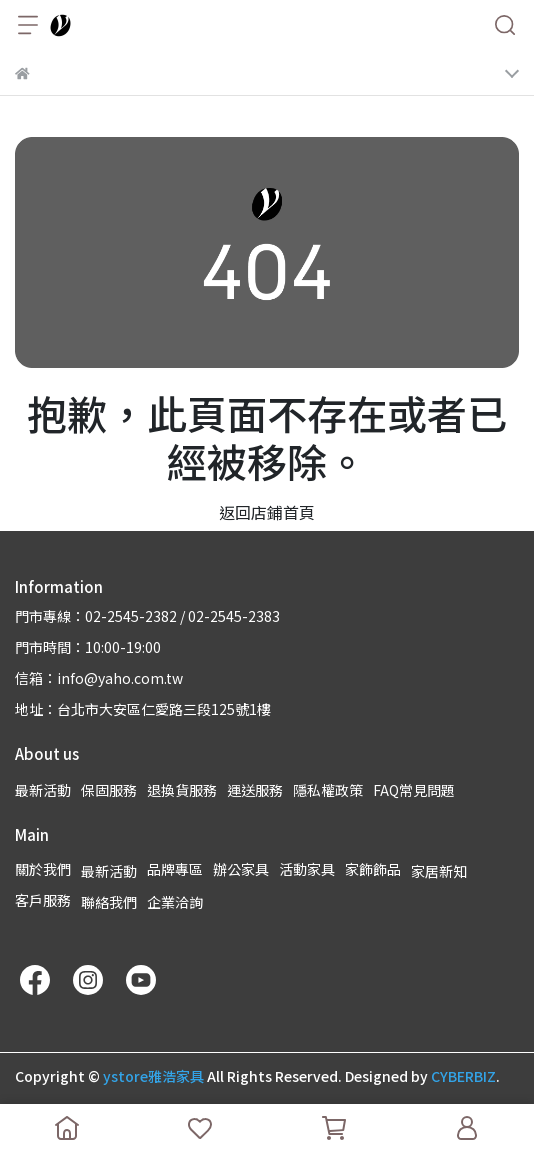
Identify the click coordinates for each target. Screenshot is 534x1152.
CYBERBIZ (463, 1076)
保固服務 (109, 790)
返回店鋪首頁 (267, 512)
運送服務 (255, 790)
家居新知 (439, 871)
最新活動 (43, 790)
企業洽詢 (175, 902)
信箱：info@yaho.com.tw (99, 678)
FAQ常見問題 (414, 790)
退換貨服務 (182, 790)
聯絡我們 (109, 902)
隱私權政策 (328, 790)
